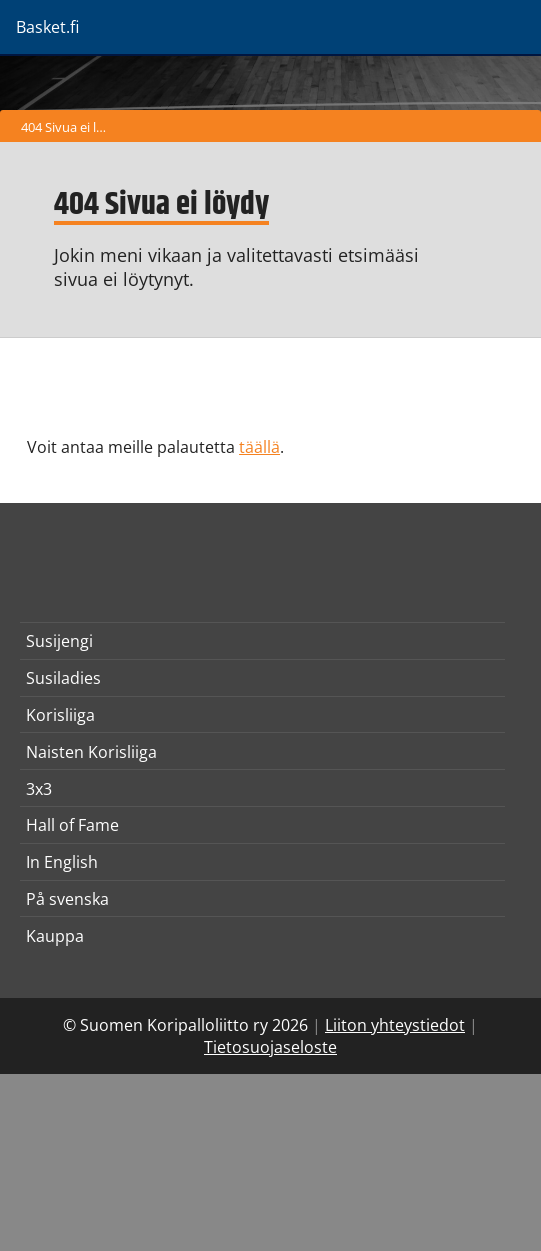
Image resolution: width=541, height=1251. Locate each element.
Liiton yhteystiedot (395, 1025)
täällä (259, 447)
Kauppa (55, 936)
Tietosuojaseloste (270, 1047)
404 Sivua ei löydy (68, 127)
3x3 (39, 789)
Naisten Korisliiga (91, 752)
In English (62, 862)
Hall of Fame (72, 825)
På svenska (67, 899)
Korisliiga (60, 715)
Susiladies (63, 678)
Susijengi (59, 641)
